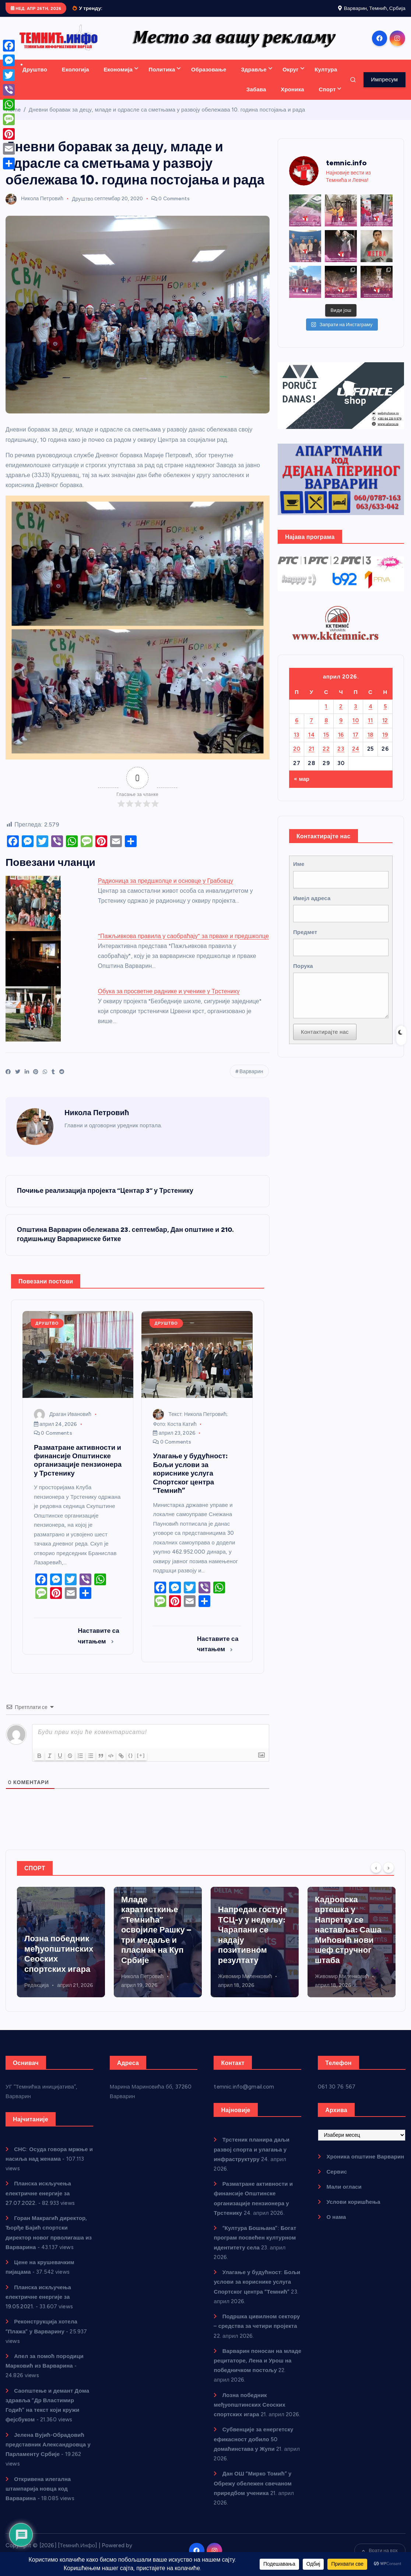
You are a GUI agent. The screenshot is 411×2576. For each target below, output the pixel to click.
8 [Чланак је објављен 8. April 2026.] (326, 729)
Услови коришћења (353, 2210)
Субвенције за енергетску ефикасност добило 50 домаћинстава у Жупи (254, 2448)
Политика (162, 78)
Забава (256, 98)
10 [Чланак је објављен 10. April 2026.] (355, 729)
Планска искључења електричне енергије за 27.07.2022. (38, 2202)
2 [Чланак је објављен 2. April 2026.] (340, 715)
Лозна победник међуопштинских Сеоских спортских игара (249, 2413)
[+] (142, 1764)
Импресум (384, 88)
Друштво (34, 78)
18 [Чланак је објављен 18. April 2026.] (370, 743)
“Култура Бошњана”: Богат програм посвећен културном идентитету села (255, 2246)
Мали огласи (344, 2195)
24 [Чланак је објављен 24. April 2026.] (355, 757)
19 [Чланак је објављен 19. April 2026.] (385, 743)
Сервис (336, 2180)
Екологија (75, 78)
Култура (326, 78)
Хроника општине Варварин (365, 2165)
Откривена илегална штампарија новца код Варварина (38, 2497)
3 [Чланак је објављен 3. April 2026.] (355, 715)
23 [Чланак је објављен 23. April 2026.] (340, 757)
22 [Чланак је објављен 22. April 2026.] (326, 757)
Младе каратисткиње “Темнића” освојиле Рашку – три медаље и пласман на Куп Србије (253, 1938)
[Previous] (376, 1876)
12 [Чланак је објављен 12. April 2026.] (385, 729)
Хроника (292, 98)
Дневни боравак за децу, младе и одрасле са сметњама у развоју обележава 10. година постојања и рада (167, 118)
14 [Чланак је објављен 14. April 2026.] (311, 743)
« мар (301, 787)
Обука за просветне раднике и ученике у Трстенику (169, 999)
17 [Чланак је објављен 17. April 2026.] (356, 743)
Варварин (251, 1080)
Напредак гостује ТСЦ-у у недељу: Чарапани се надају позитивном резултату (349, 1943)
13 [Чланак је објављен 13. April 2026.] (297, 743)
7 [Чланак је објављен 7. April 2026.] (311, 729)
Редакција (133, 1994)
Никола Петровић (34, 207)
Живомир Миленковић (342, 1985)
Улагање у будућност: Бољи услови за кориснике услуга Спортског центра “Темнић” (257, 2290)
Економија (118, 78)
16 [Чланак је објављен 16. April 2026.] (341, 743)
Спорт (327, 98)
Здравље (254, 78)
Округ (290, 78)
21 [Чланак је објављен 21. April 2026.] (312, 757)
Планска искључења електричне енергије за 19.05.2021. (38, 2305)
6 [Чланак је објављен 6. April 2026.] (296, 729)
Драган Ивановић (62, 1423)
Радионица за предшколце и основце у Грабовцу (165, 889)
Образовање (208, 78)
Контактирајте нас (325, 1040)
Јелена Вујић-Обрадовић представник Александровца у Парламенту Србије (48, 2453)
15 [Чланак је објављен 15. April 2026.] (326, 743)
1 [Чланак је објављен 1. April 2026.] (326, 715)
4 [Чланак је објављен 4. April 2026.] (370, 715)
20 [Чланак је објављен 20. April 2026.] (297, 757)
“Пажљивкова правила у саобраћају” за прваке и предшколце (183, 944)
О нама (336, 2226)
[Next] (388, 1876)
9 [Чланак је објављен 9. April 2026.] (340, 729)
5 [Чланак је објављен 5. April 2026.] (385, 715)
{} (131, 1764)
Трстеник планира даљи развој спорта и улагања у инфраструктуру (61, 1948)
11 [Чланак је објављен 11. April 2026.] (370, 729)
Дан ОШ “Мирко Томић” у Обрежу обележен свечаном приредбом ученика (253, 2492)
